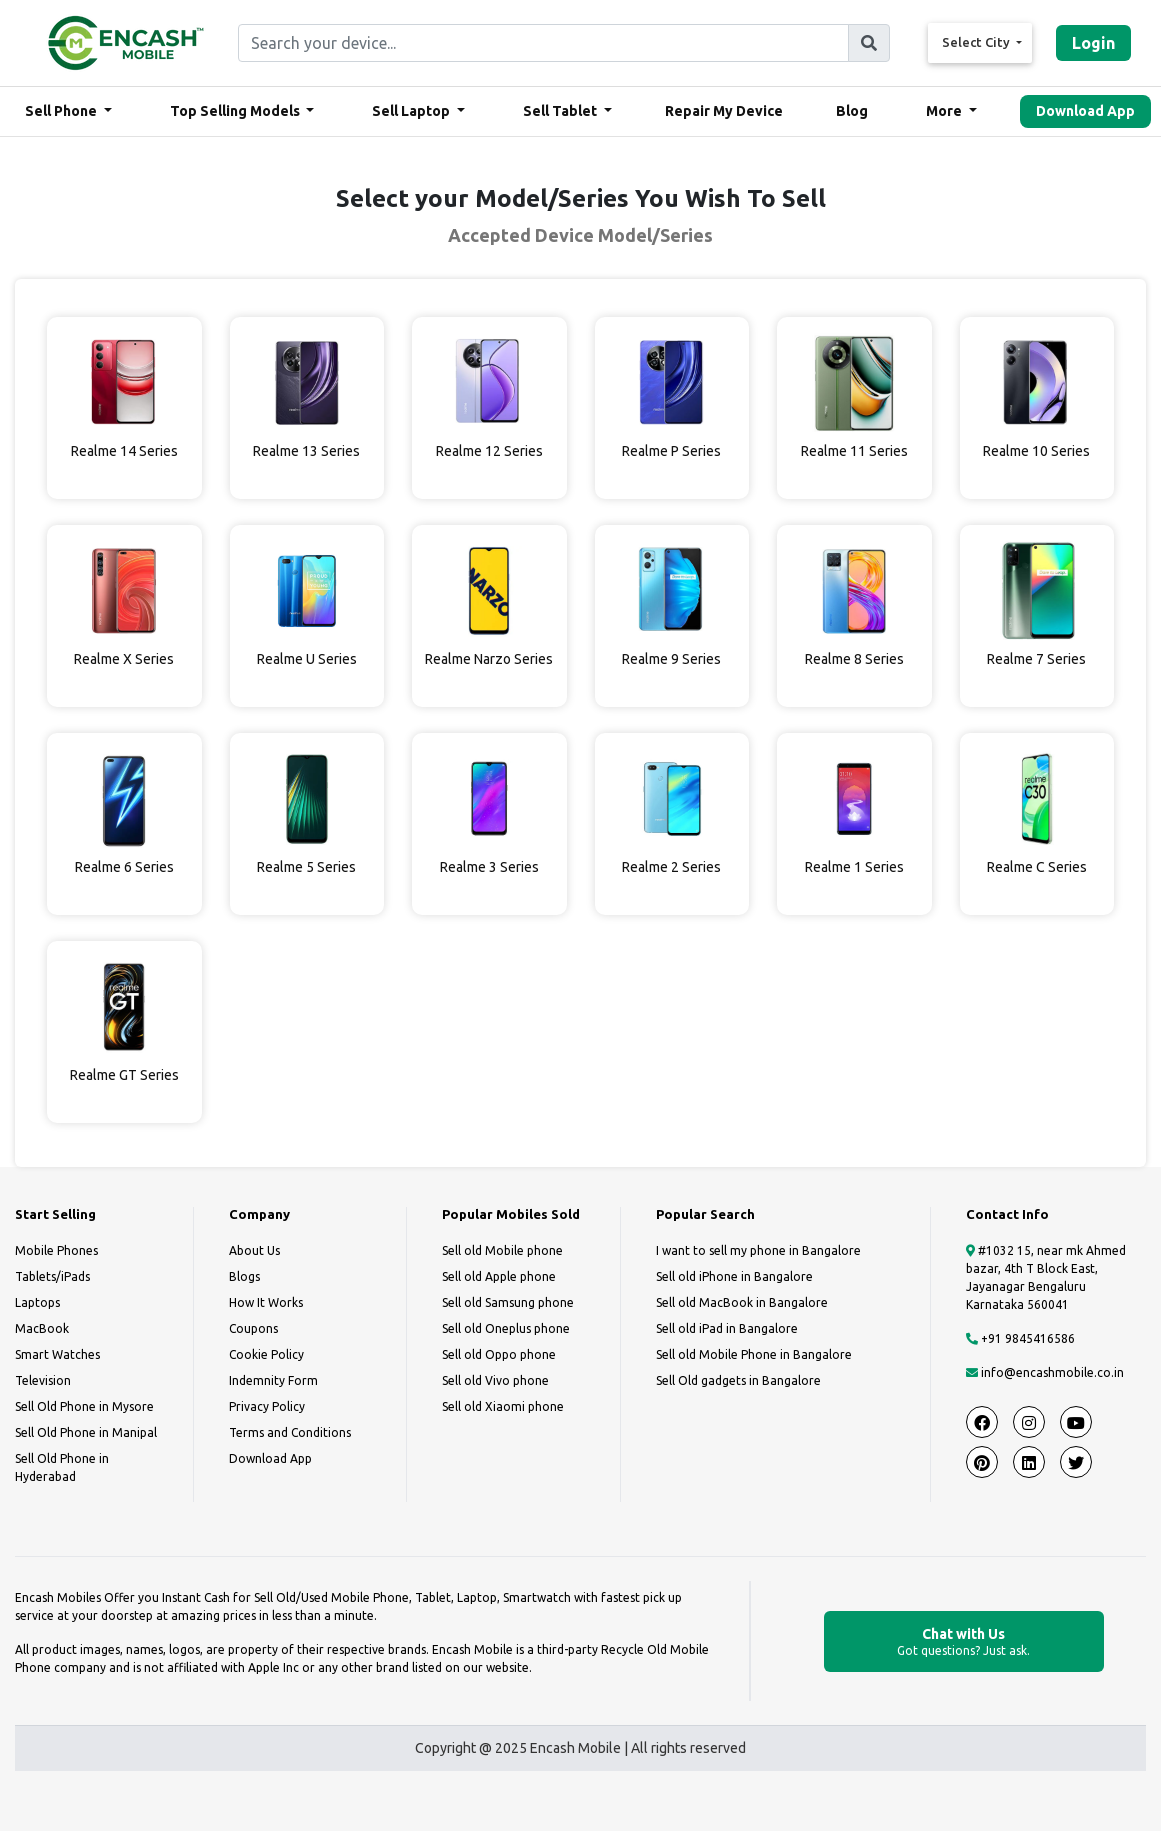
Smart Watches (57, 1354)
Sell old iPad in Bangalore (727, 1328)
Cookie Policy (266, 1354)
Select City (977, 42)
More (945, 111)
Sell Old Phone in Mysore (84, 1406)
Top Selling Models (236, 111)
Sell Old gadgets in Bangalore (738, 1380)
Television (43, 1380)
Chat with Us (964, 1642)
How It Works (266, 1302)
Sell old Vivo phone (495, 1380)
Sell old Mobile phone (502, 1250)
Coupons (253, 1328)
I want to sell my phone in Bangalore (758, 1250)
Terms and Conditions (290, 1432)
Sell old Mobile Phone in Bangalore (754, 1354)
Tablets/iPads (52, 1276)
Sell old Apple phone (499, 1276)
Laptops (37, 1302)
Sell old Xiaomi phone (503, 1406)
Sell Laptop (412, 111)
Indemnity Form (273, 1380)
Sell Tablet (561, 111)
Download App (1085, 111)
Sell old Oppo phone (499, 1354)
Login (1093, 43)
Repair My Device (724, 111)
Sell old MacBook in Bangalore (742, 1302)
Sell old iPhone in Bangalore (734, 1276)
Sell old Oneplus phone (506, 1328)
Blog (852, 111)
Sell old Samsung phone (508, 1302)
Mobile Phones (56, 1250)
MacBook (42, 1328)
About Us (254, 1250)
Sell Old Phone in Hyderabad (62, 1467)
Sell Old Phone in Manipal (86, 1432)
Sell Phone (62, 111)
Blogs (244, 1276)
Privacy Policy (267, 1406)
